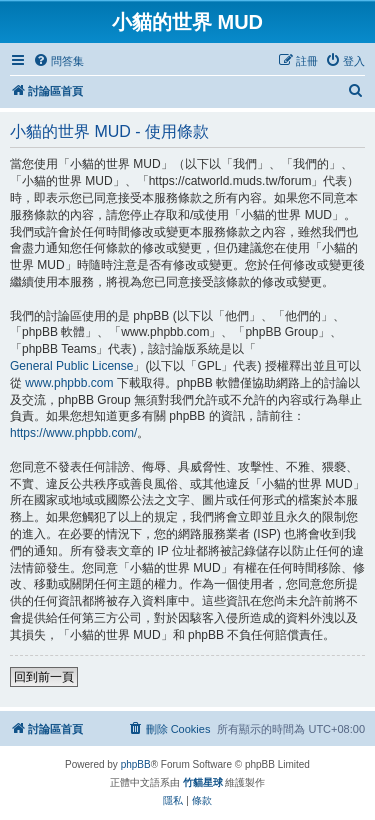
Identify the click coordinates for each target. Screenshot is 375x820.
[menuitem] (58, 61)
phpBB (136, 764)
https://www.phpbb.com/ (73, 433)
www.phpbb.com (69, 383)
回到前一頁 (44, 677)
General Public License (71, 366)
